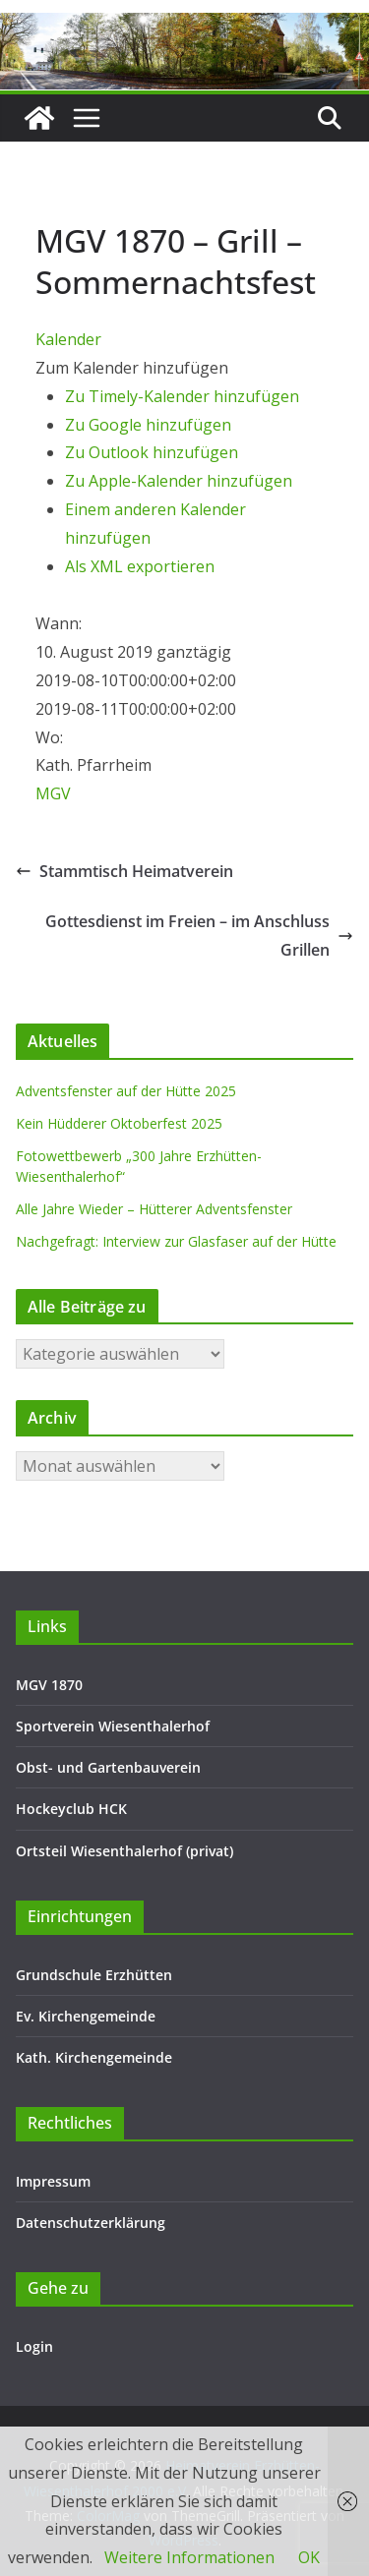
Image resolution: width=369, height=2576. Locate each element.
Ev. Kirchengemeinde (85, 2016)
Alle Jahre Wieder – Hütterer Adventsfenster (154, 1209)
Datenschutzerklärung (90, 2222)
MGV (53, 793)
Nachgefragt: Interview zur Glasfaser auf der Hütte (176, 1241)
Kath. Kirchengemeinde (94, 2057)
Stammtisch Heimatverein (124, 871)
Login (34, 2346)
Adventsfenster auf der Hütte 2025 (126, 1091)
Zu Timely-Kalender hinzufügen (182, 396)
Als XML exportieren (140, 566)
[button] (131, 368)
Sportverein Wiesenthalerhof (113, 1726)
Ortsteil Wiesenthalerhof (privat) (124, 1851)
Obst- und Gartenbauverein (108, 1767)
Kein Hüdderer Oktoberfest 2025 (119, 1123)
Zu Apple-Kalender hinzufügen (178, 481)
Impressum (53, 2181)
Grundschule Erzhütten (94, 1974)
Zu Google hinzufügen (148, 425)
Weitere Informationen (189, 2557)
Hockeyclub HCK (71, 1808)
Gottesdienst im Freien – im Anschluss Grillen (199, 935)
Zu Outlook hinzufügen (151, 452)
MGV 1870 (49, 1684)
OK (309, 2557)
